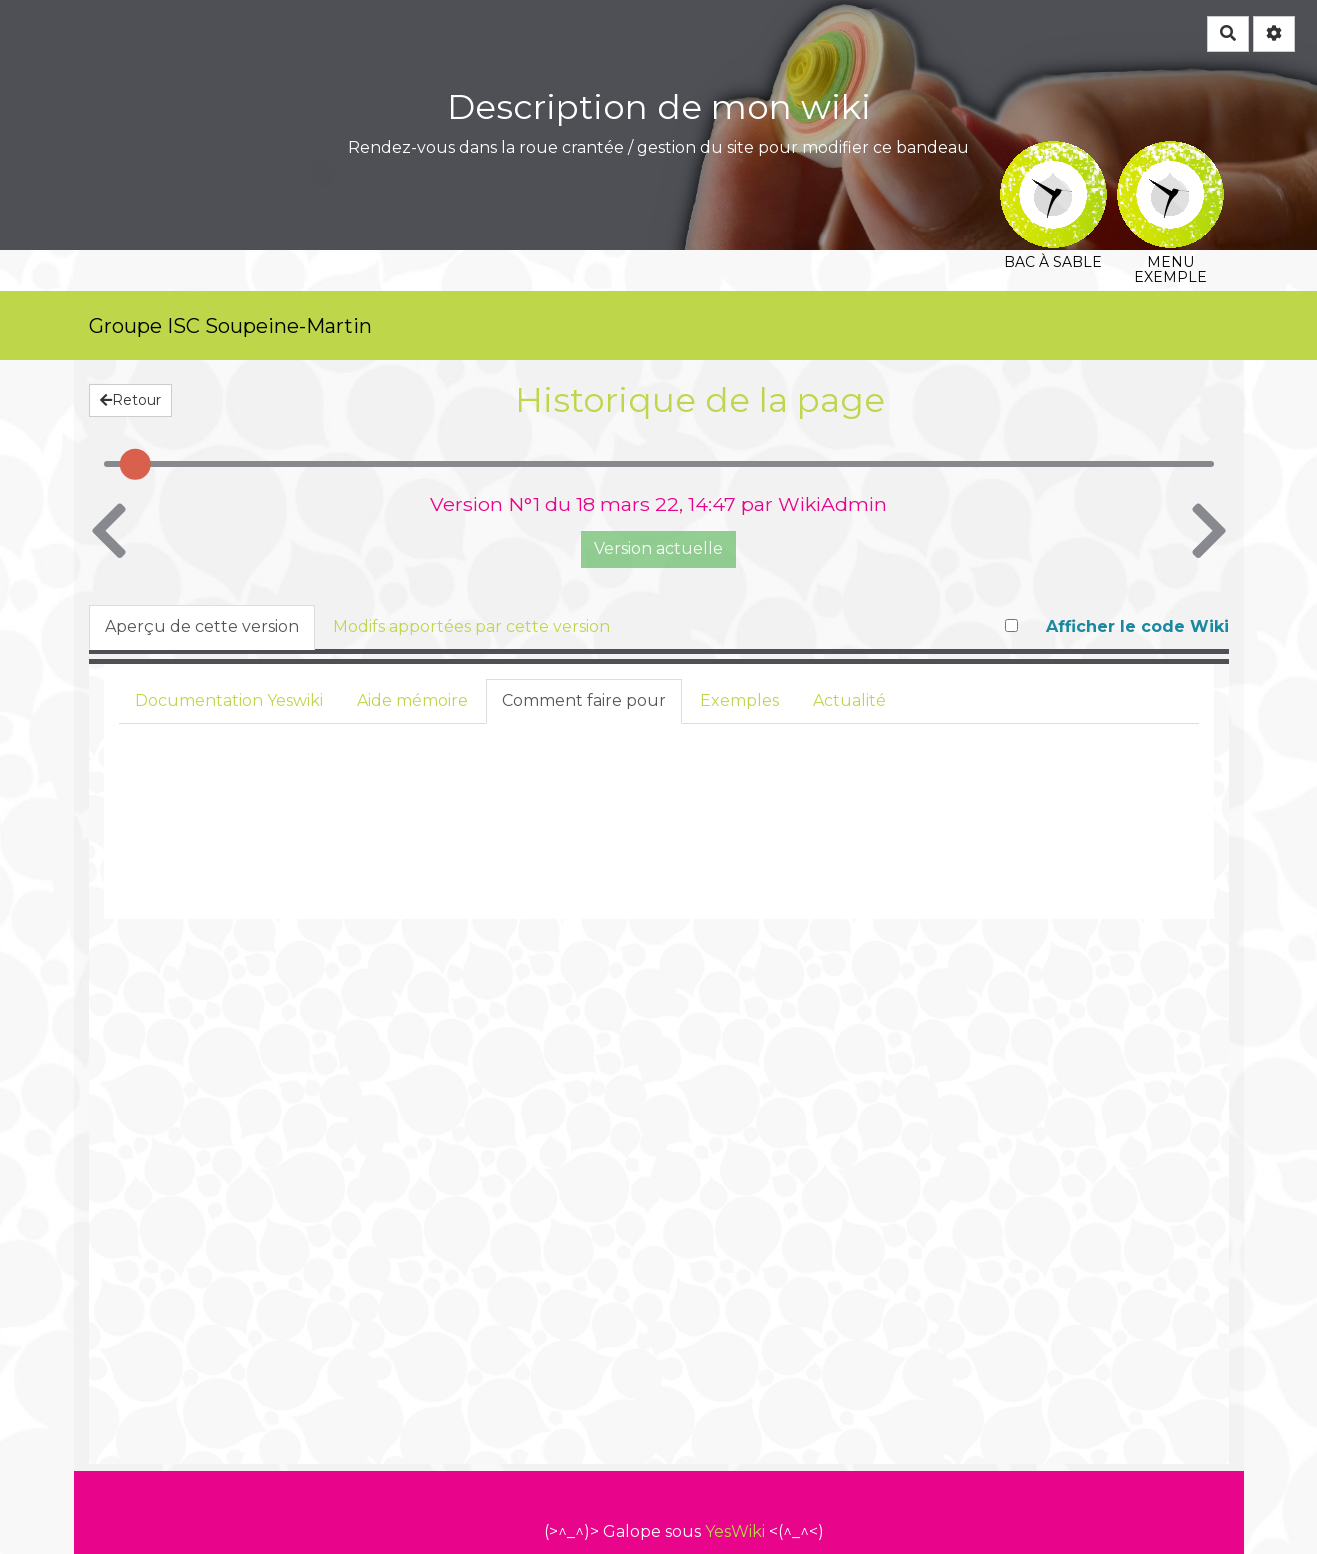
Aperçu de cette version (202, 626)
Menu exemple (1170, 154)
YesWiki (735, 1531)
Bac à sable (1053, 154)
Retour (130, 400)
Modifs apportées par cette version (471, 626)
